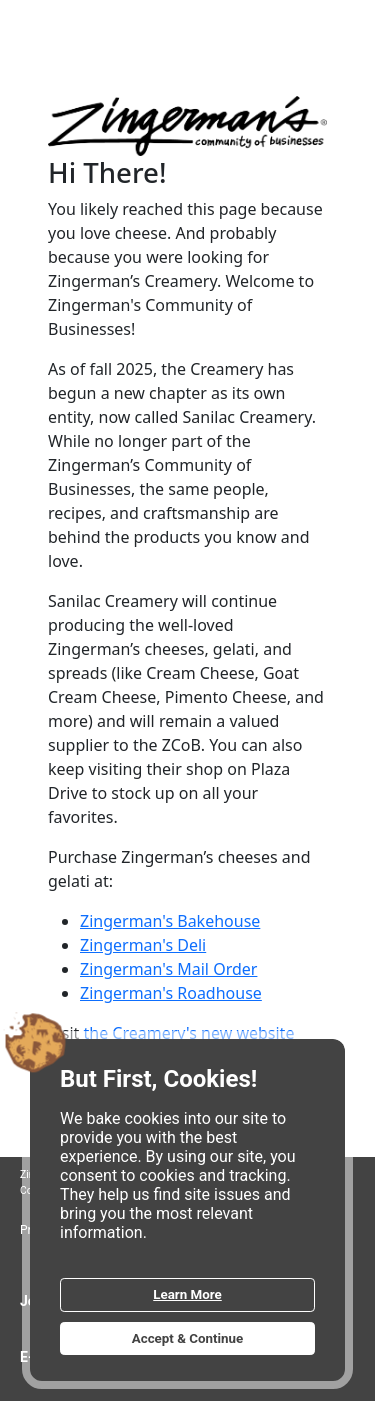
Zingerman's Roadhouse (171, 993)
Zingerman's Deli (143, 945)
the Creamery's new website (188, 1033)
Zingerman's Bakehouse (170, 921)
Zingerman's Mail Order (168, 969)
